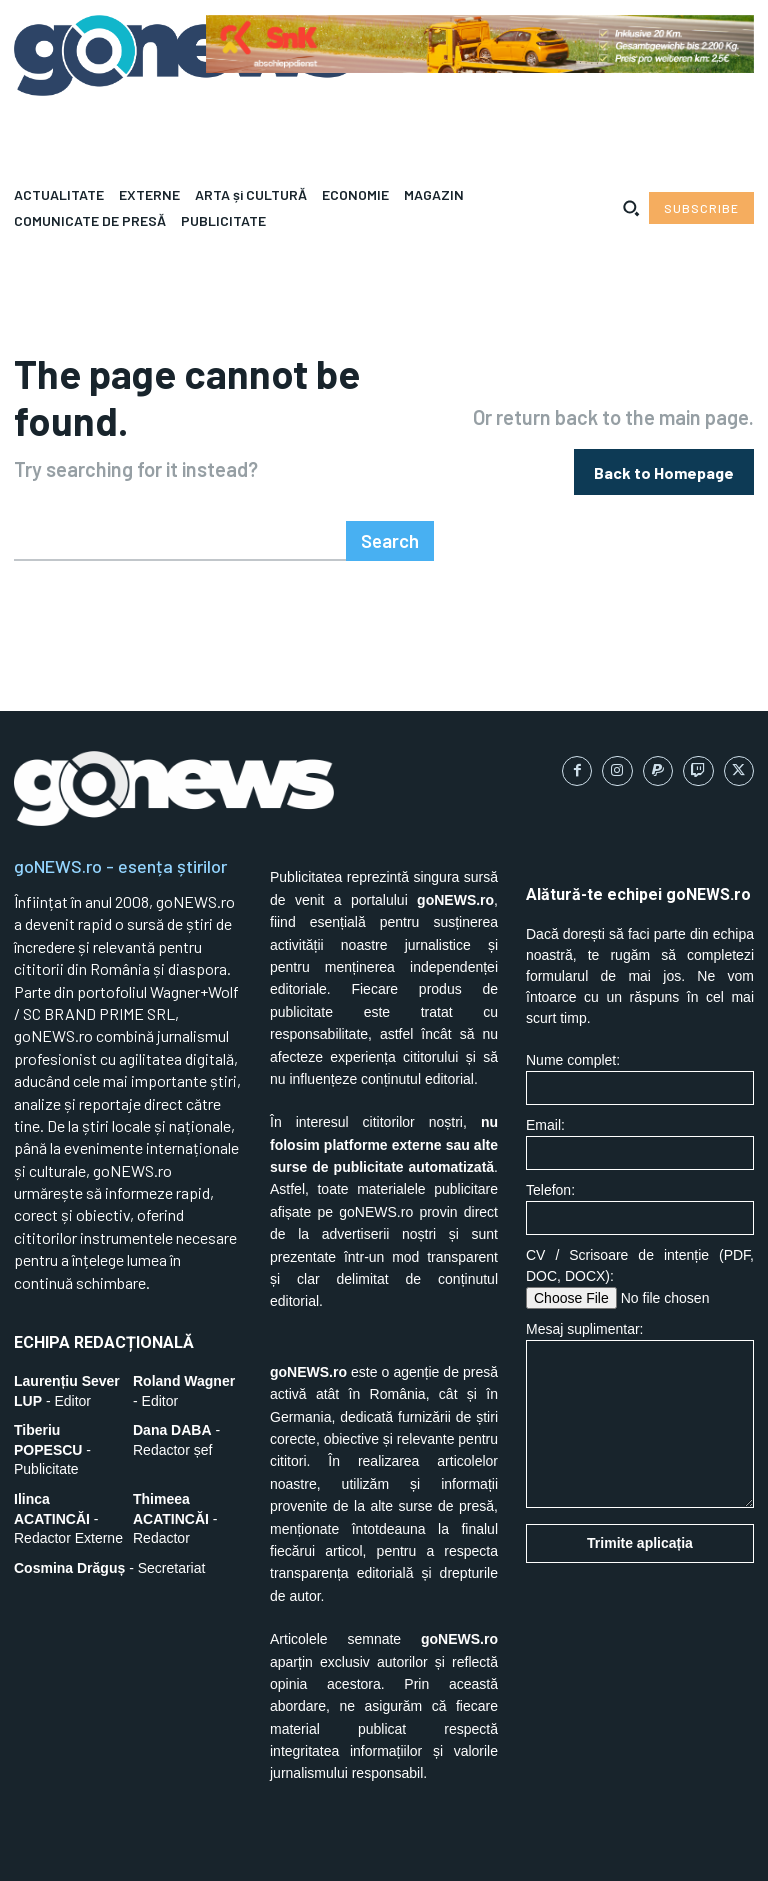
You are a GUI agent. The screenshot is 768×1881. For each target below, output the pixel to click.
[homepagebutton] (664, 445)
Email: (640, 1091)
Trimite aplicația (640, 1491)
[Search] (393, 488)
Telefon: (640, 1156)
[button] (631, 208)
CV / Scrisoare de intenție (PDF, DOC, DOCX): (640, 1226)
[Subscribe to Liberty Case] (701, 208)
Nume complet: (640, 1026)
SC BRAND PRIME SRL (143, 1850)
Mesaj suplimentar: (640, 1362)
